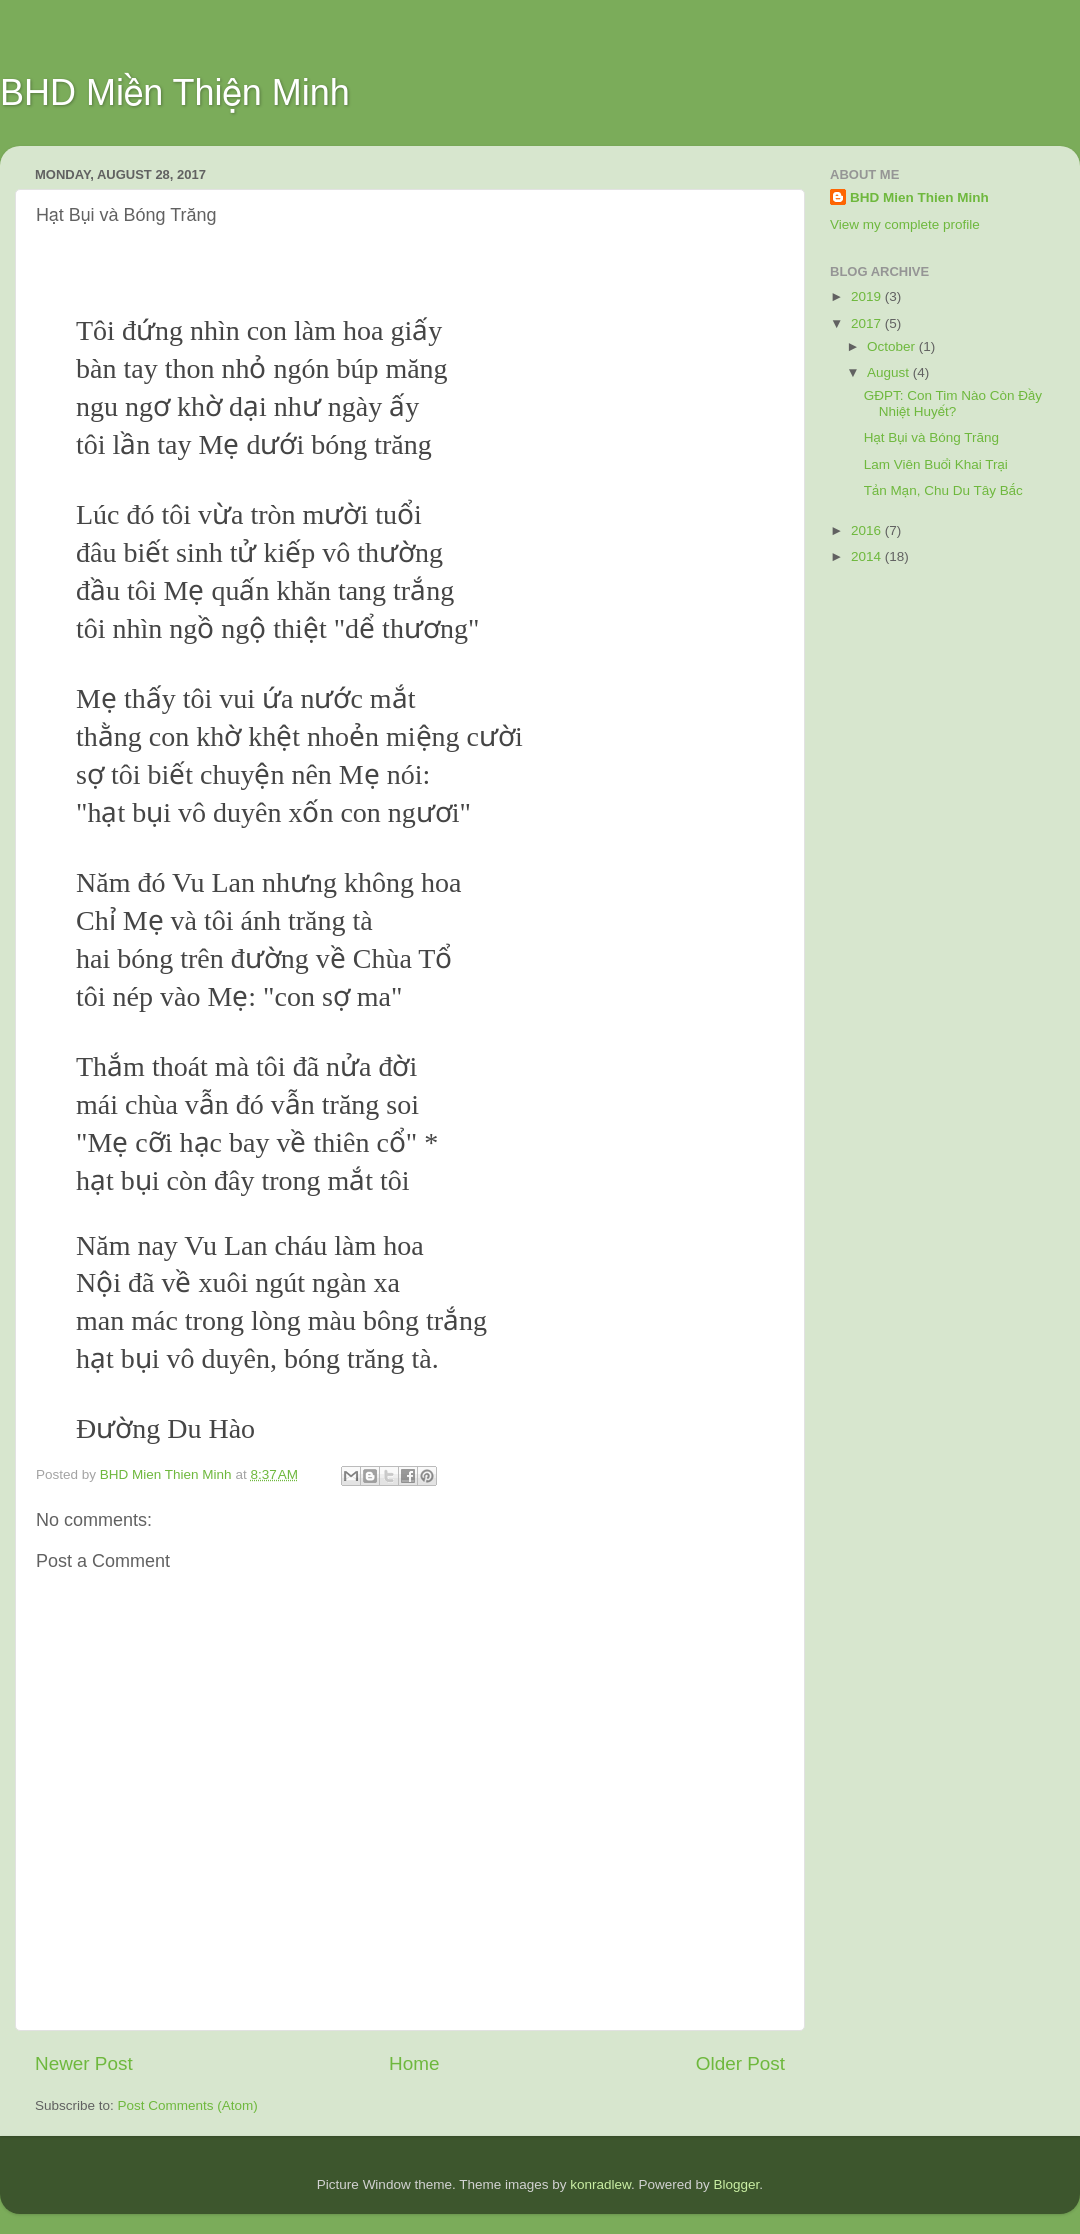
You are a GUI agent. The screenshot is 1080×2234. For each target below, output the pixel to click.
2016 (868, 530)
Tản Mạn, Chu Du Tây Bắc (943, 490)
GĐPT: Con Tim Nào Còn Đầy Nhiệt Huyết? (953, 403)
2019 (868, 296)
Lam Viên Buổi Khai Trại (936, 464)
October (893, 346)
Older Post (740, 2063)
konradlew (600, 2184)
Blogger (737, 2184)
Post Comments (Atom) (188, 2105)
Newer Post (84, 2063)
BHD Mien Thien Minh (919, 197)
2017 (868, 323)
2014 (868, 556)
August (890, 372)
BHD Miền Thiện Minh (175, 92)
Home (414, 2063)
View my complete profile (905, 224)
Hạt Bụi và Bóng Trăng (931, 437)
